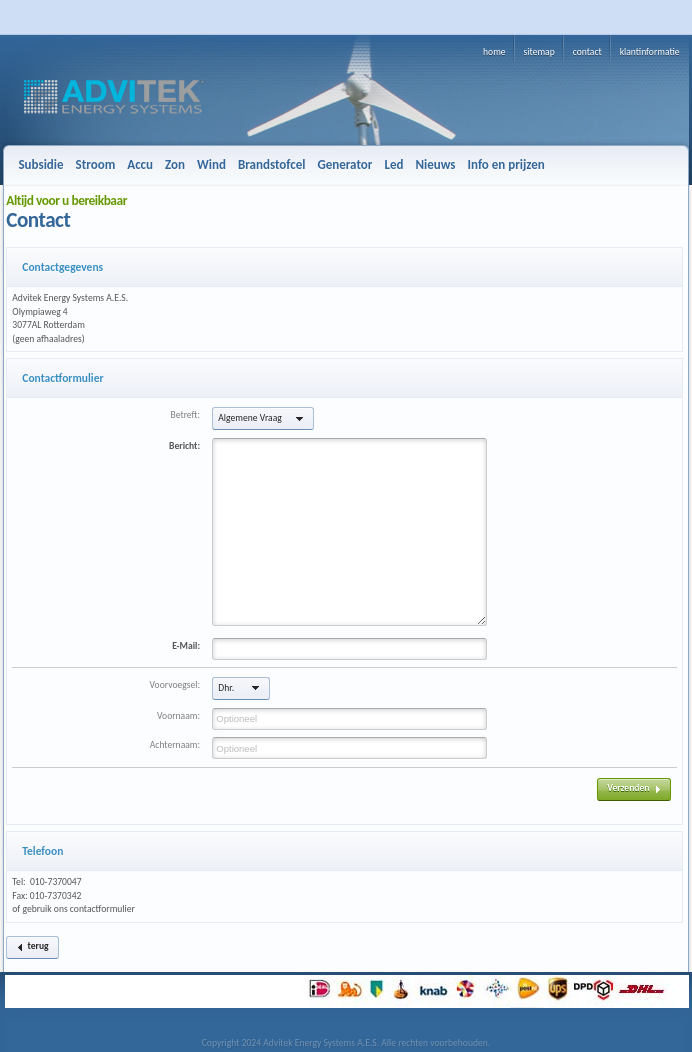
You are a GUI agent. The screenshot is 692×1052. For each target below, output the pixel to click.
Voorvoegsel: (175, 685)
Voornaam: (178, 716)
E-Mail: (186, 646)
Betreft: (186, 415)
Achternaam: (175, 745)
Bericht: (184, 446)
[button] (263, 418)
